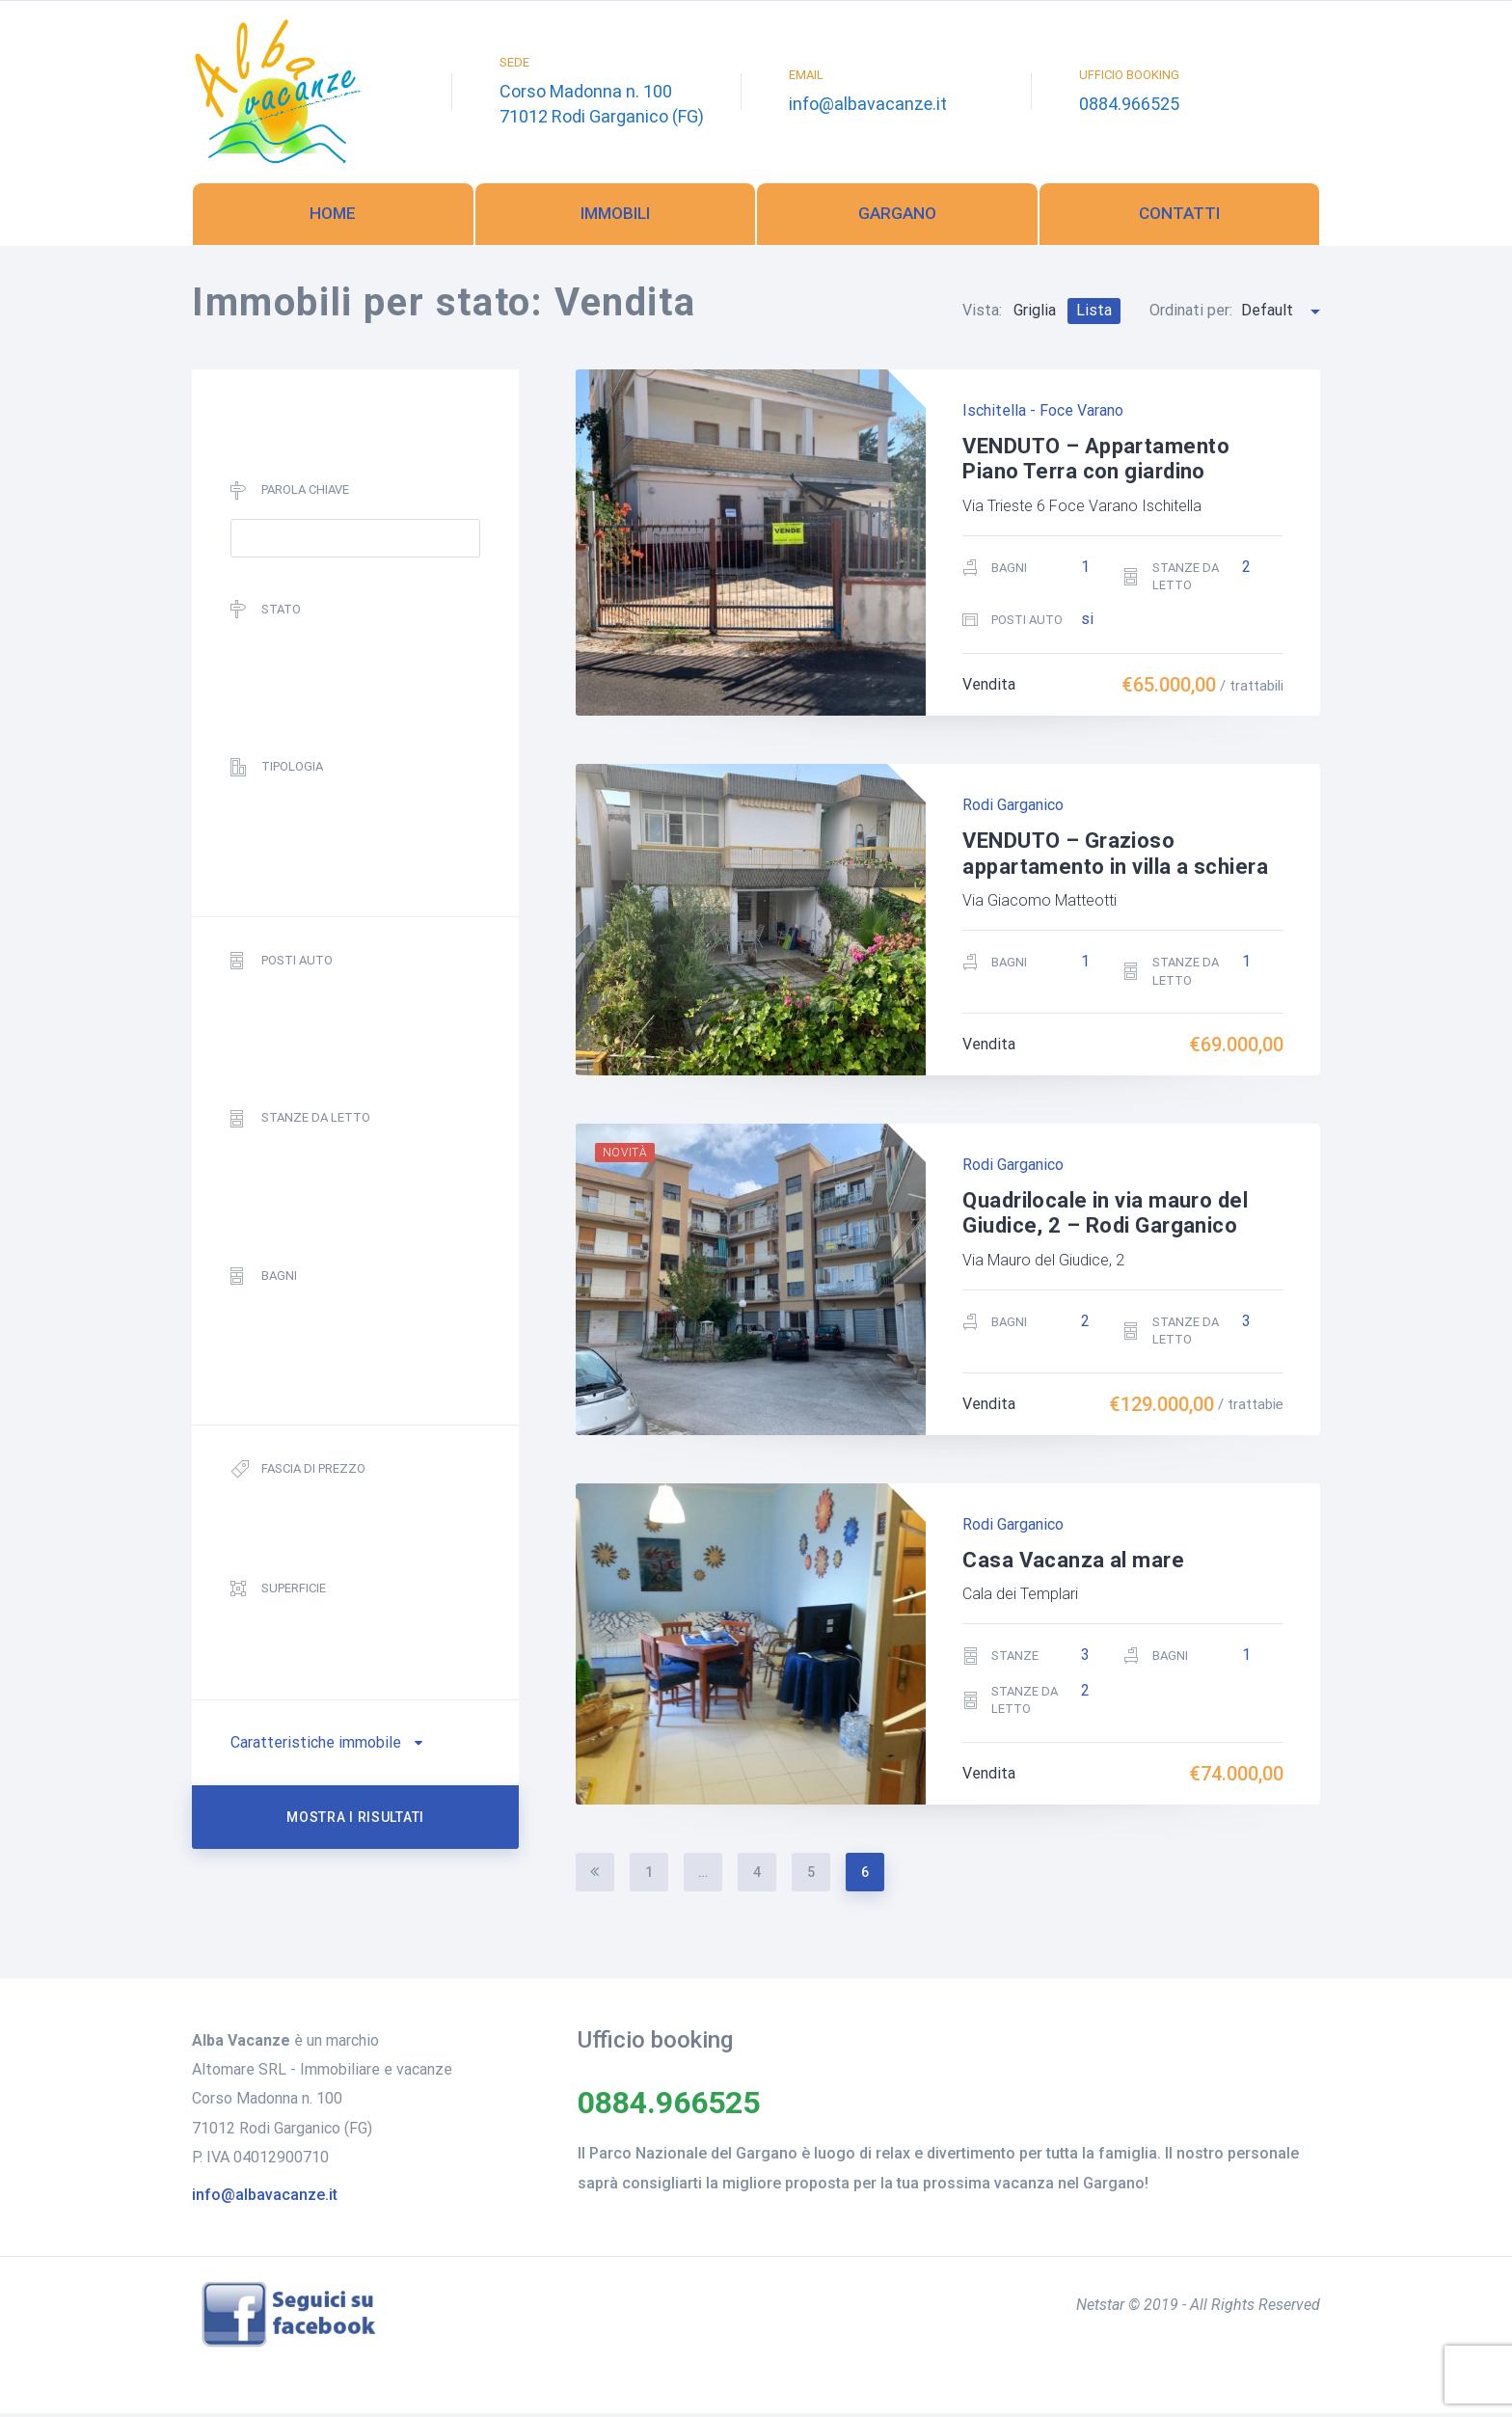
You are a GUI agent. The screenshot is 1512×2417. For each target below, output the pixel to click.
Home (333, 217)
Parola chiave (289, 494)
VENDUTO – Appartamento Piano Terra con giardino (1095, 462)
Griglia (1034, 314)
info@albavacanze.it (868, 105)
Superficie (278, 1593)
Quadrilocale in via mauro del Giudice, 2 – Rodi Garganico (1105, 1216)
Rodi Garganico (1013, 810)
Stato (265, 614)
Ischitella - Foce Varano (1042, 414)
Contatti (1179, 217)
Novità (625, 1156)
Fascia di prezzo (297, 1474)
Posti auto (281, 965)
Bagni (263, 1280)
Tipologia (276, 771)
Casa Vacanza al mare (1073, 1564)
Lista (1094, 314)
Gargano (897, 217)
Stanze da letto (300, 1123)
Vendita (988, 689)
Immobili (615, 217)
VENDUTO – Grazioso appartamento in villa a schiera (1115, 858)
